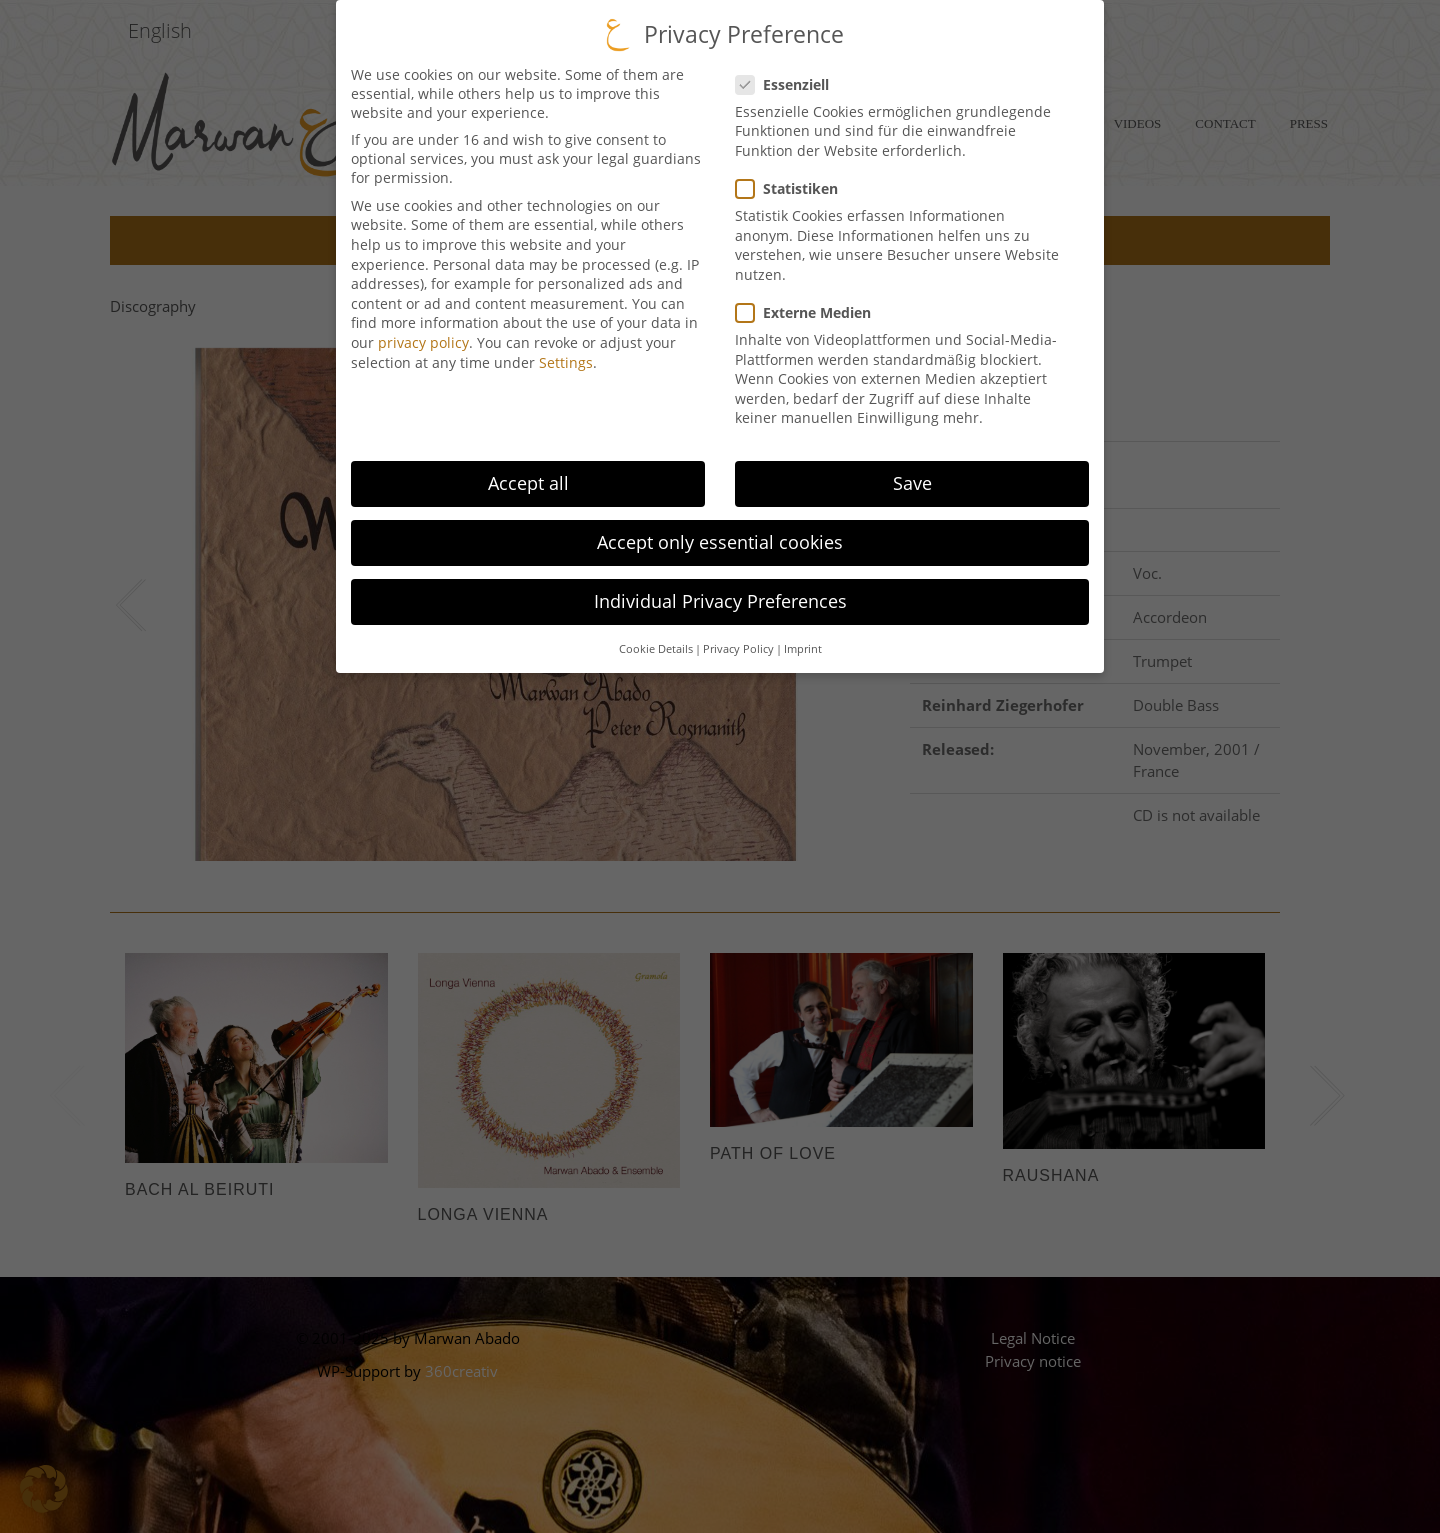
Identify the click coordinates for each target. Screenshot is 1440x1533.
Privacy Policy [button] (738, 626)
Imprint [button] (803, 626)
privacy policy (423, 319)
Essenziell (782, 61)
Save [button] (912, 460)
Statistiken (786, 165)
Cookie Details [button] (656, 626)
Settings (566, 339)
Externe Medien (803, 289)
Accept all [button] (528, 460)
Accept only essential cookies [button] (720, 519)
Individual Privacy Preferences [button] (720, 578)
